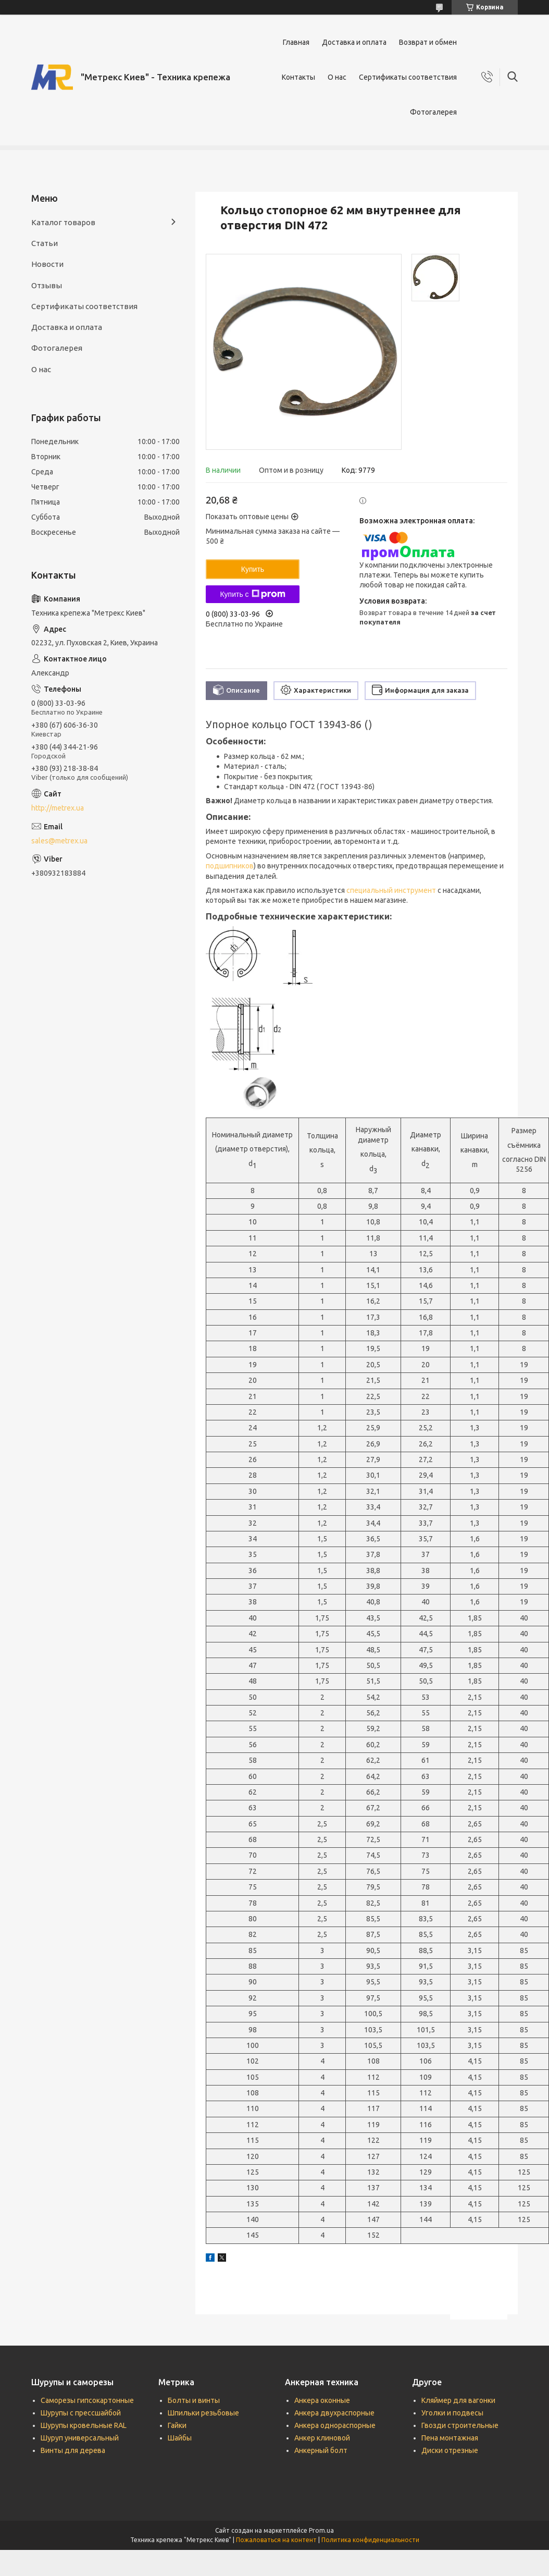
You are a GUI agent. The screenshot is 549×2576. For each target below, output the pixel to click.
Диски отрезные (449, 2450)
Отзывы (46, 285)
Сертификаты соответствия (408, 77)
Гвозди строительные (459, 2425)
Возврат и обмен (428, 42)
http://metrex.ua (57, 808)
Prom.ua (321, 2530)
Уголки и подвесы (452, 2413)
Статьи (44, 243)
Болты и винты (194, 2400)
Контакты (298, 77)
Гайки (177, 2425)
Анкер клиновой (322, 2438)
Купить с (252, 594)
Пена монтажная (449, 2438)
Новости (47, 264)
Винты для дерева (73, 2450)
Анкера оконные (322, 2400)
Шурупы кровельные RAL (84, 2425)
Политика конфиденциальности (370, 2539)
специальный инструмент (391, 890)
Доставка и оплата (354, 42)
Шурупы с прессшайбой (81, 2413)
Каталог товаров (63, 222)
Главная (296, 42)
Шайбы (180, 2438)
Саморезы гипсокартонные (87, 2400)
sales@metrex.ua (59, 841)
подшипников (230, 866)
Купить (252, 569)
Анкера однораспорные (335, 2425)
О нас (337, 77)
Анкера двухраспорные (334, 2413)
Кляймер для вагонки (458, 2400)
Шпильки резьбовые (203, 2413)
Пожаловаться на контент (276, 2539)
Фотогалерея (433, 112)
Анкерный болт (320, 2450)
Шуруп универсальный (80, 2438)
